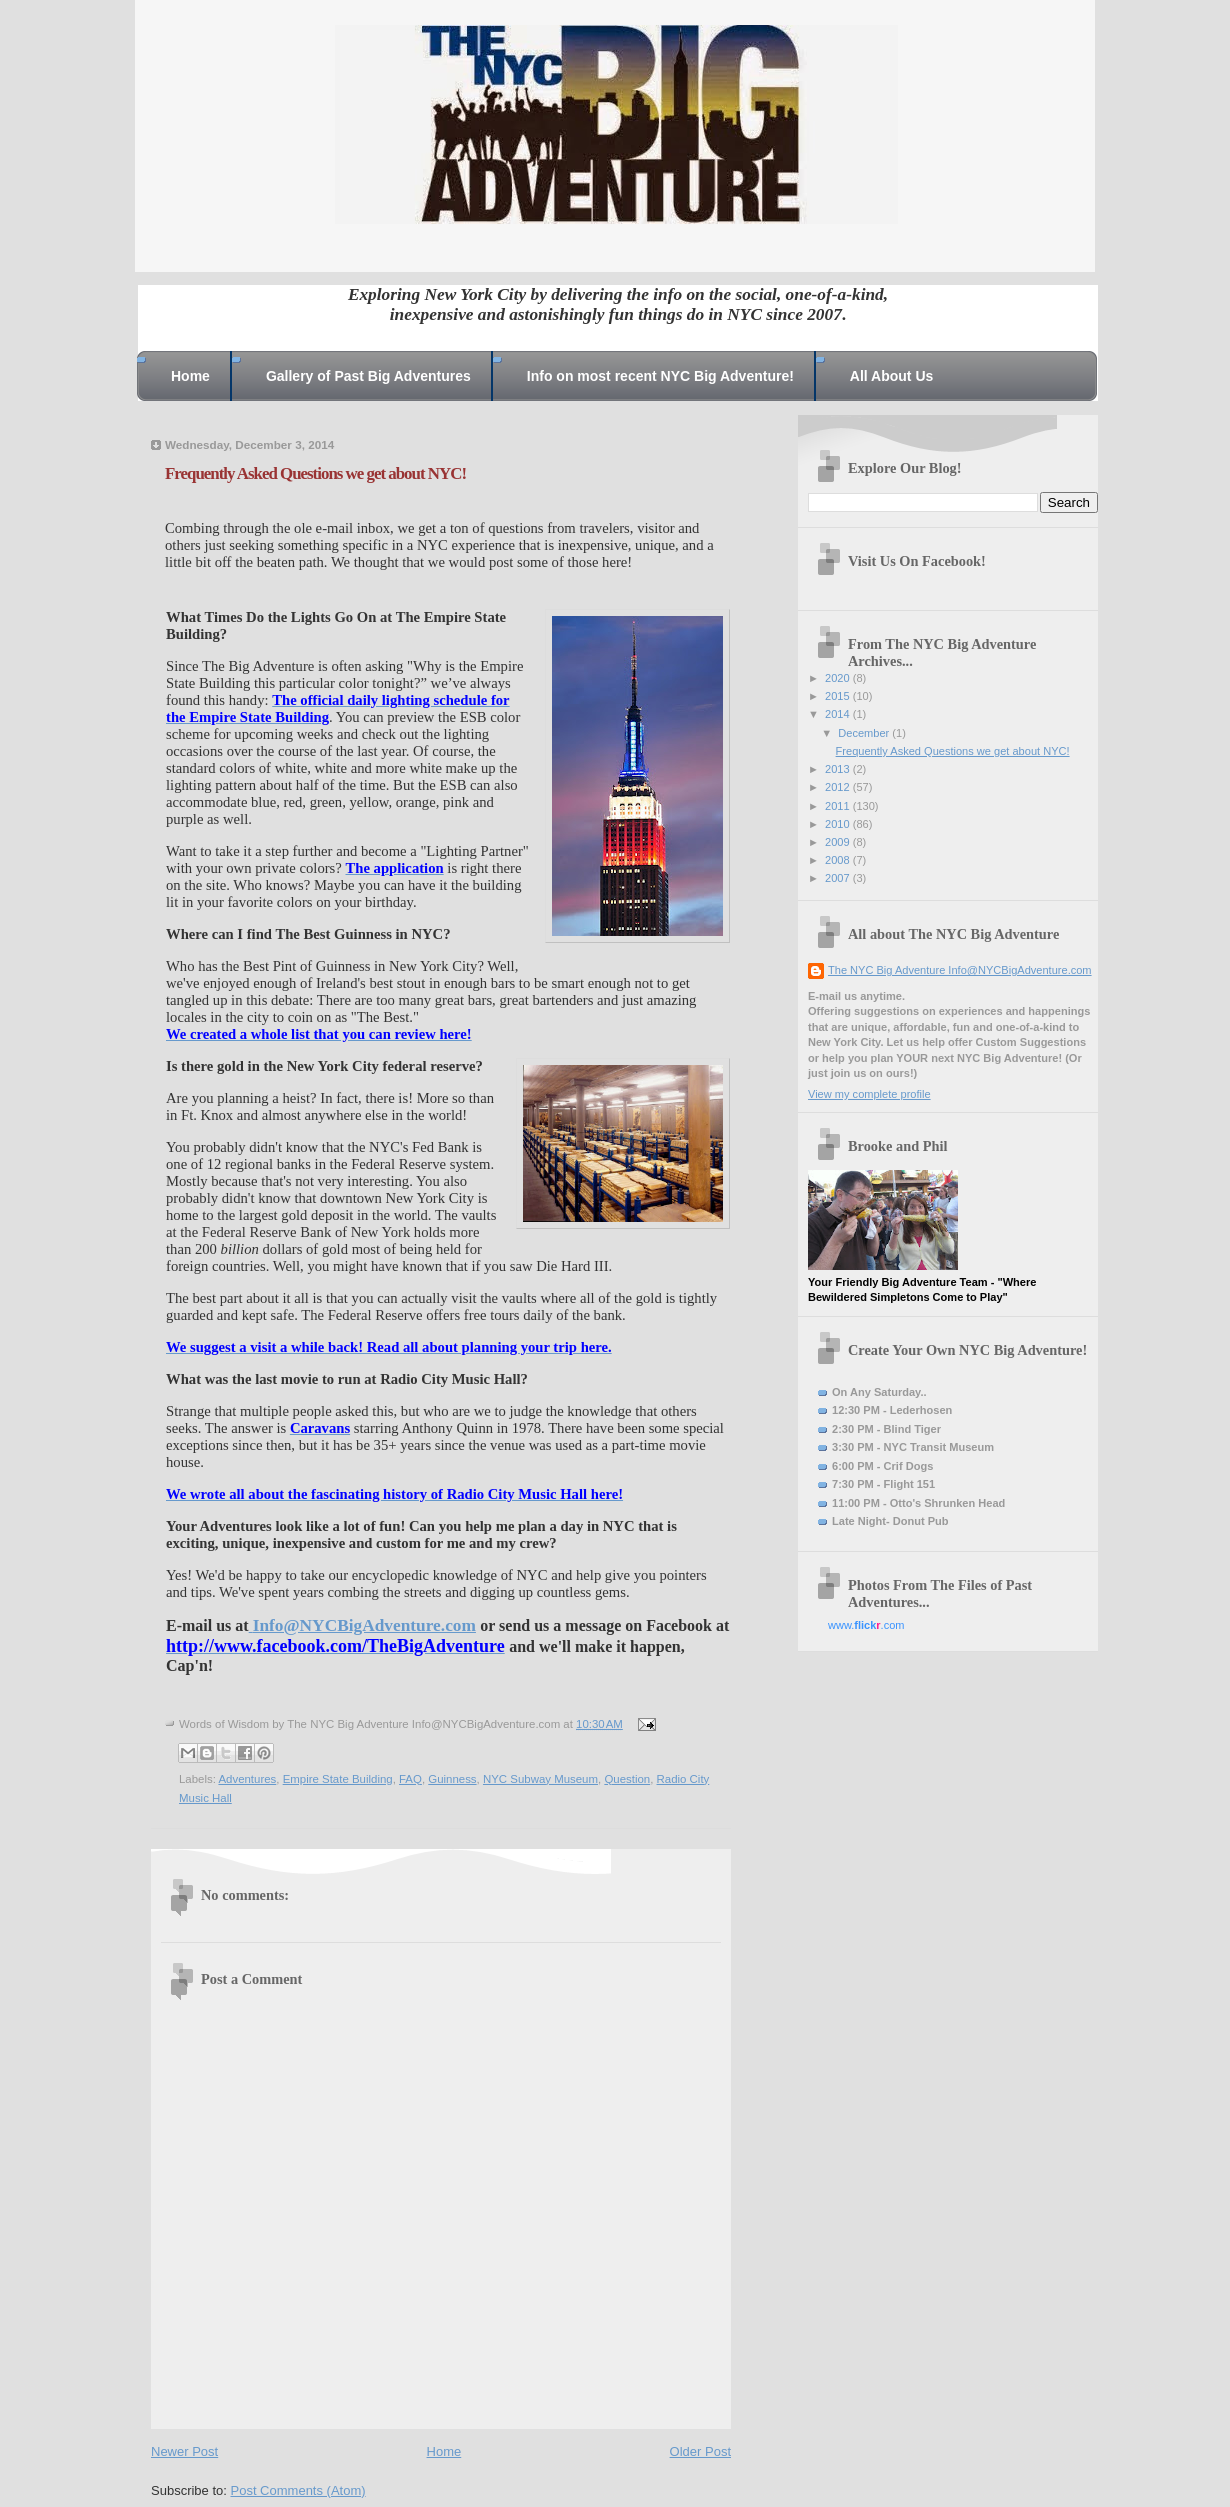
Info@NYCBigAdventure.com (364, 1625)
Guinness (452, 1779)
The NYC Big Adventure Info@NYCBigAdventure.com (960, 970)
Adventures (247, 1779)
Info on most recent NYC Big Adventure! (660, 376)
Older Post (700, 2451)
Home (190, 376)
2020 (839, 678)
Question (627, 1779)
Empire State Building (338, 1779)
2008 (839, 860)
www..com (866, 1625)
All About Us (891, 376)
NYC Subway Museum (540, 1779)
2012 (839, 787)
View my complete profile (869, 1094)
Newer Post (184, 2451)
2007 (839, 878)
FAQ (410, 1779)
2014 (839, 714)
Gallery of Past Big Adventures (368, 376)
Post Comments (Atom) (298, 2490)
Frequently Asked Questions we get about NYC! (953, 751)
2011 (839, 806)
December (865, 733)
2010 (839, 824)
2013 (839, 769)
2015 (839, 696)
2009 (839, 842)
